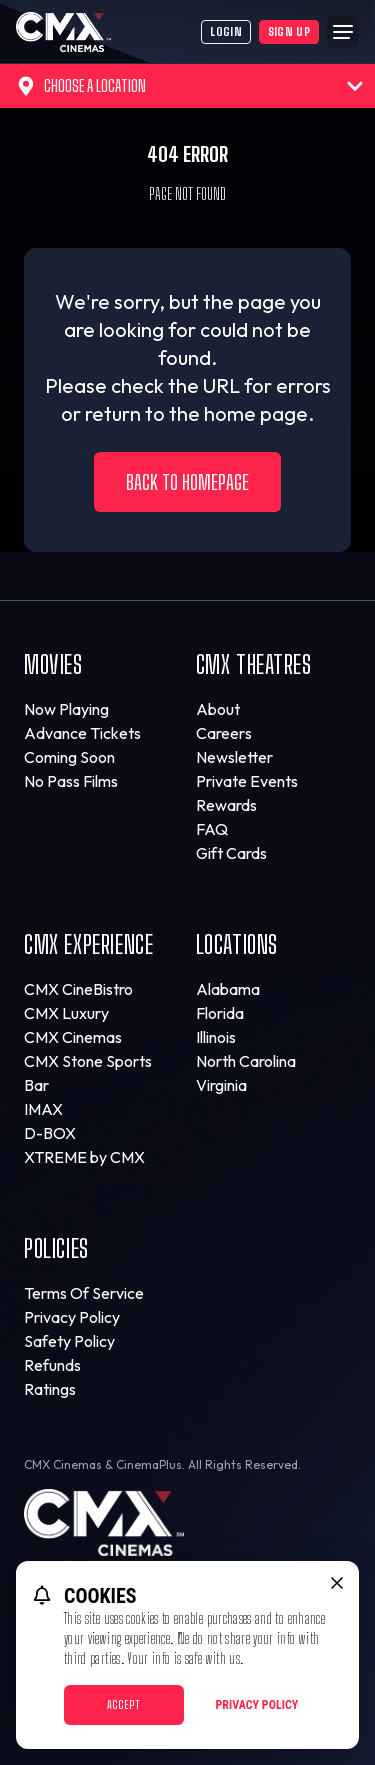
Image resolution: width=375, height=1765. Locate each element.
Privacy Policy (72, 1317)
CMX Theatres (254, 664)
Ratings (50, 1389)
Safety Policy (69, 1341)
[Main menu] (343, 32)
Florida (220, 1013)
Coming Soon (69, 757)
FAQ (212, 829)
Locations (237, 944)
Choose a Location (189, 86)
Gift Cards (231, 853)
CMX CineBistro (78, 989)
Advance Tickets (82, 733)
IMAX (43, 1109)
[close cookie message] (337, 1583)
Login (226, 31)
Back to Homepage (187, 482)
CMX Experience (88, 944)
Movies (53, 664)
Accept (123, 1704)
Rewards (226, 805)
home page (256, 413)
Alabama (228, 989)
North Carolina (246, 1061)
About (218, 709)
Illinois (216, 1037)
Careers (224, 733)
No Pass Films (71, 781)
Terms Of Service (84, 1293)
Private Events (247, 781)
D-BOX (50, 1133)
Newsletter (234, 757)
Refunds (52, 1365)
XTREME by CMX (84, 1157)
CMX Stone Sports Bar (88, 1073)
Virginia (221, 1085)
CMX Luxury (66, 1013)
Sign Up (289, 31)
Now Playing (66, 709)
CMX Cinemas (73, 1037)
